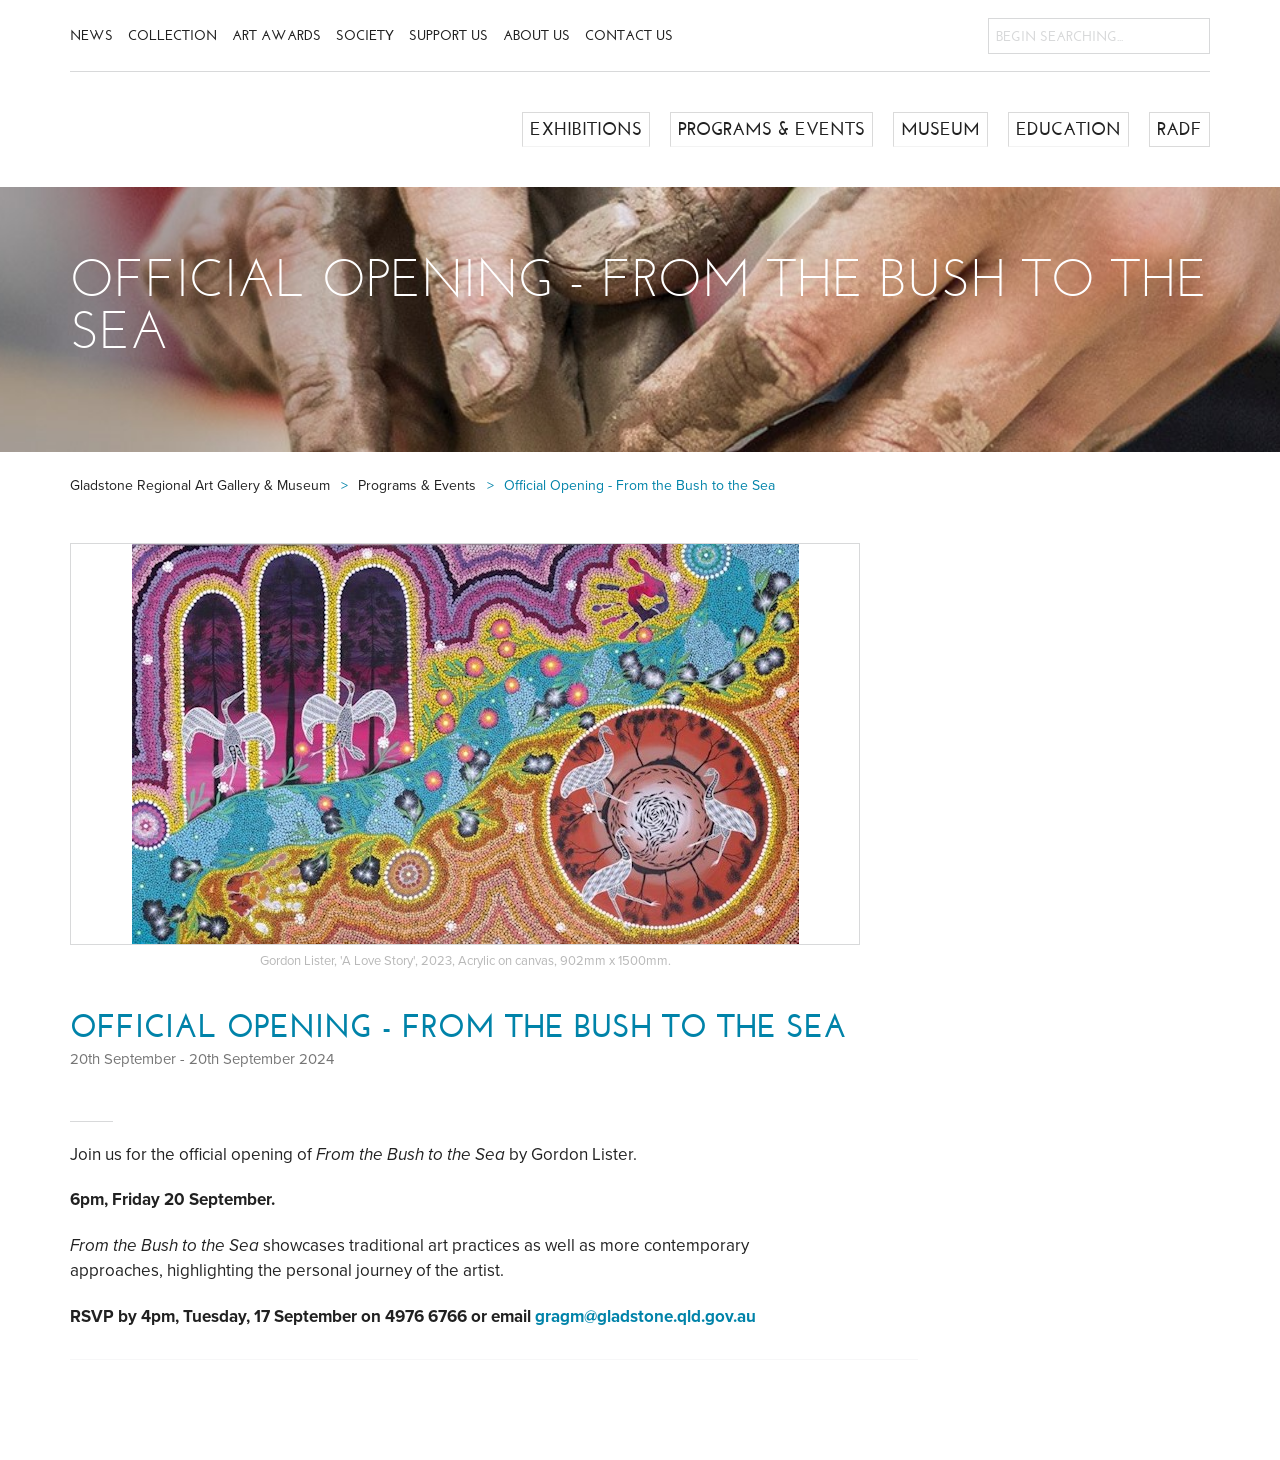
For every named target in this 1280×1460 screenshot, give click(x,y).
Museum (940, 129)
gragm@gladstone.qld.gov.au (645, 1316)
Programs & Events (771, 129)
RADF (1179, 129)
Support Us (448, 35)
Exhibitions (586, 129)
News (91, 35)
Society (365, 35)
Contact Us (629, 35)
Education (1068, 129)
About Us (536, 35)
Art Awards (276, 35)
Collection (172, 35)
